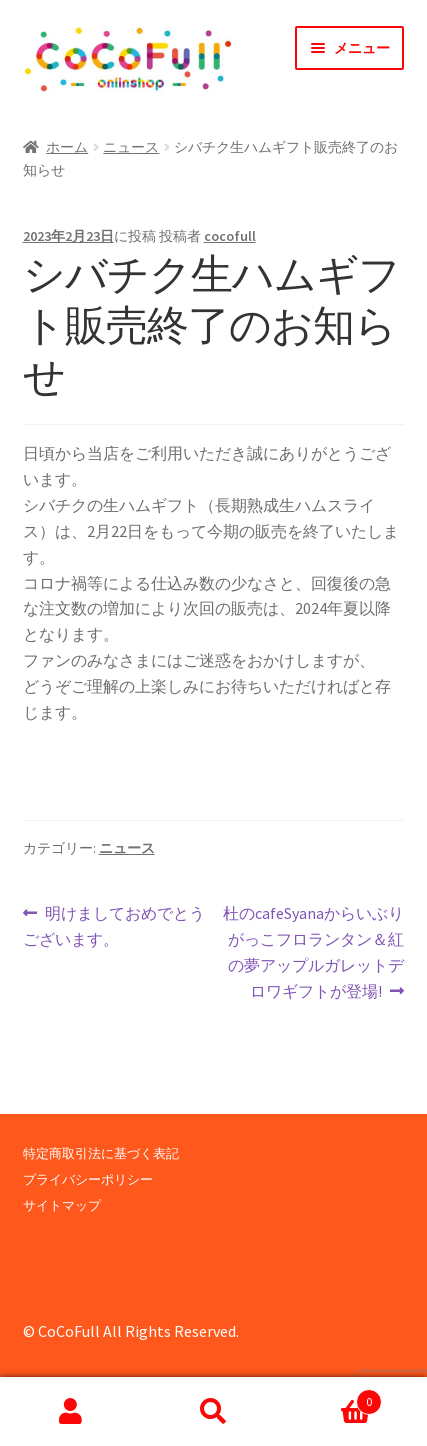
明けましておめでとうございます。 (114, 927)
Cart (333, 1397)
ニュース (131, 147)
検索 (213, 1412)
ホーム (67, 147)
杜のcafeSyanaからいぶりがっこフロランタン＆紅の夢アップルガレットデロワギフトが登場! (313, 951)
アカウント (71, 1412)
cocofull (230, 236)
